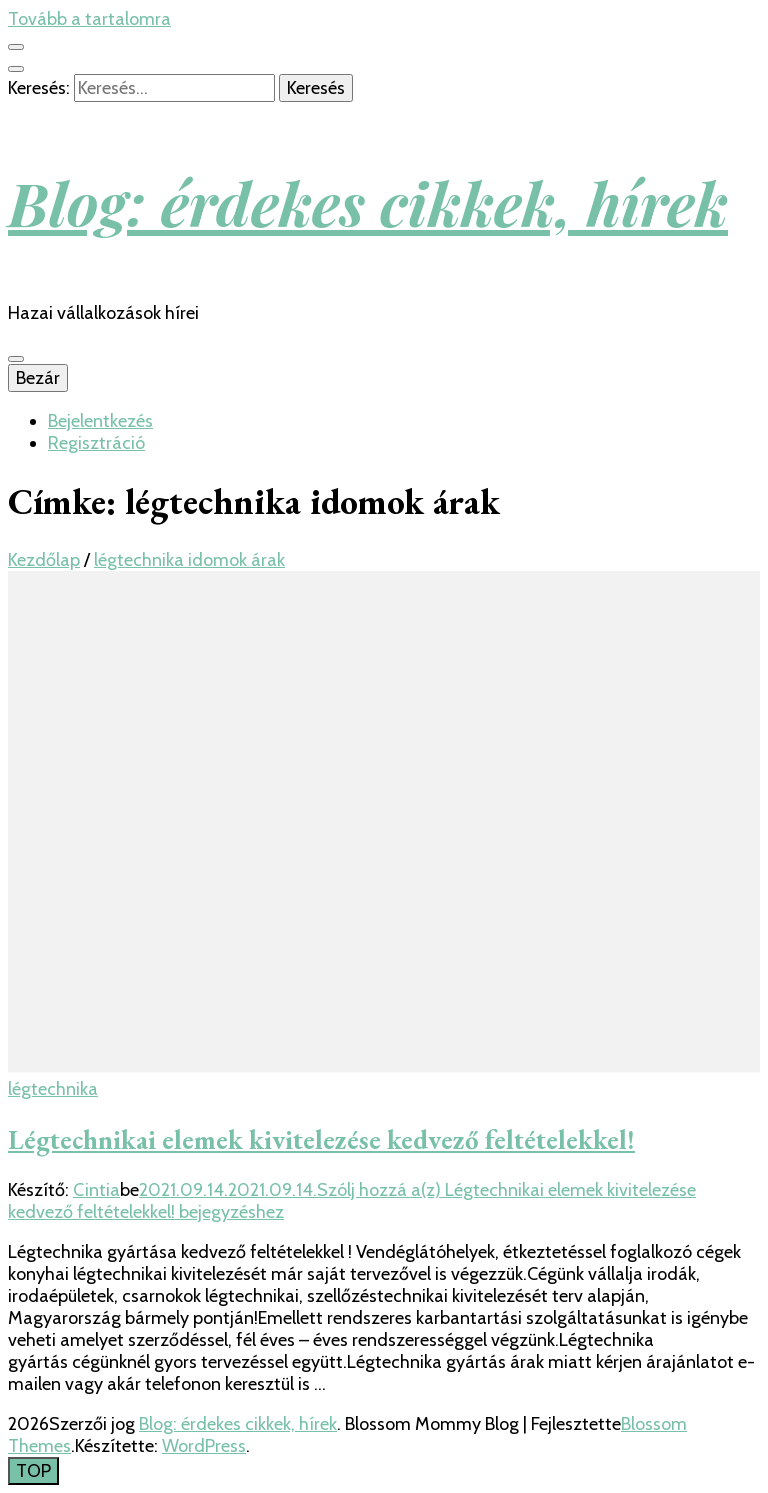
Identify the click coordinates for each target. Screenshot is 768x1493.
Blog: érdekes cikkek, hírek (368, 202)
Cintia (96, 1190)
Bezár (38, 378)
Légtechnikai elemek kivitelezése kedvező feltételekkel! (321, 1139)
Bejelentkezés (100, 421)
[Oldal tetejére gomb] (33, 1471)
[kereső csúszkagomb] (16, 69)
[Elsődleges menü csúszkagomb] (16, 359)
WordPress (204, 1446)
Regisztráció (96, 443)
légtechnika (53, 1089)
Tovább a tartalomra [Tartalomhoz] (89, 19)
